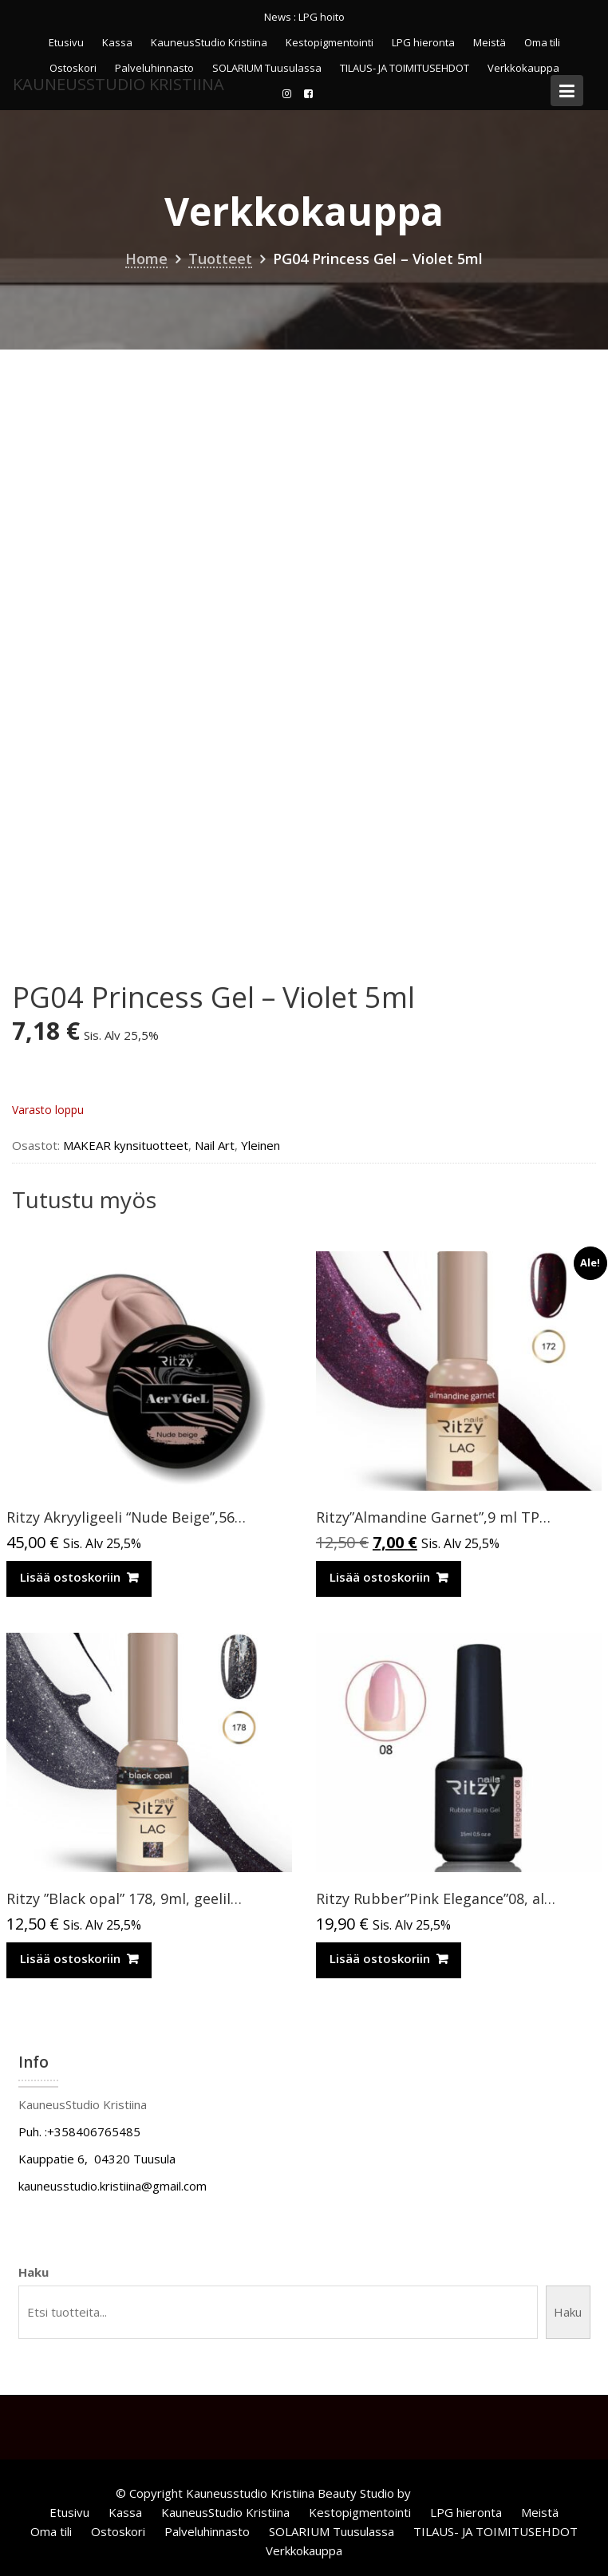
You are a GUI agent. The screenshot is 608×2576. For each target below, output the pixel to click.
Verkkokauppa (304, 2550)
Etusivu (66, 42)
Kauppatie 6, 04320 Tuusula (97, 2159)
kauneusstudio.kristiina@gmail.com (112, 2186)
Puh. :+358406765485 (79, 2131)
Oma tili (542, 42)
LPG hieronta (423, 42)
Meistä (489, 42)
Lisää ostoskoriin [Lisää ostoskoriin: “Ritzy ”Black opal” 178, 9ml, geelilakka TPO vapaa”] (70, 1958)
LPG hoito (321, 17)
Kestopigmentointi (329, 42)
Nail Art (215, 1145)
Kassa (117, 42)
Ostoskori (118, 2531)
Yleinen (260, 1145)
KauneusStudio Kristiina (209, 42)
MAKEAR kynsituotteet (125, 1145)
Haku (33, 2272)
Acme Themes (453, 2493)
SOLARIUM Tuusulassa (331, 2531)
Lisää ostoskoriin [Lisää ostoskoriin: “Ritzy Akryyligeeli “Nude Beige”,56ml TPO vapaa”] (70, 1577)
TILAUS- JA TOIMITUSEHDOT (495, 2531)
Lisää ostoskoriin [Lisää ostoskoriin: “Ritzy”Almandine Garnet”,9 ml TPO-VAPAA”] (380, 1577)
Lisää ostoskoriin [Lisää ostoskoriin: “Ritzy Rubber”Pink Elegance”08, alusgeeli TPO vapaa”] (380, 1958)
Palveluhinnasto (207, 2531)
